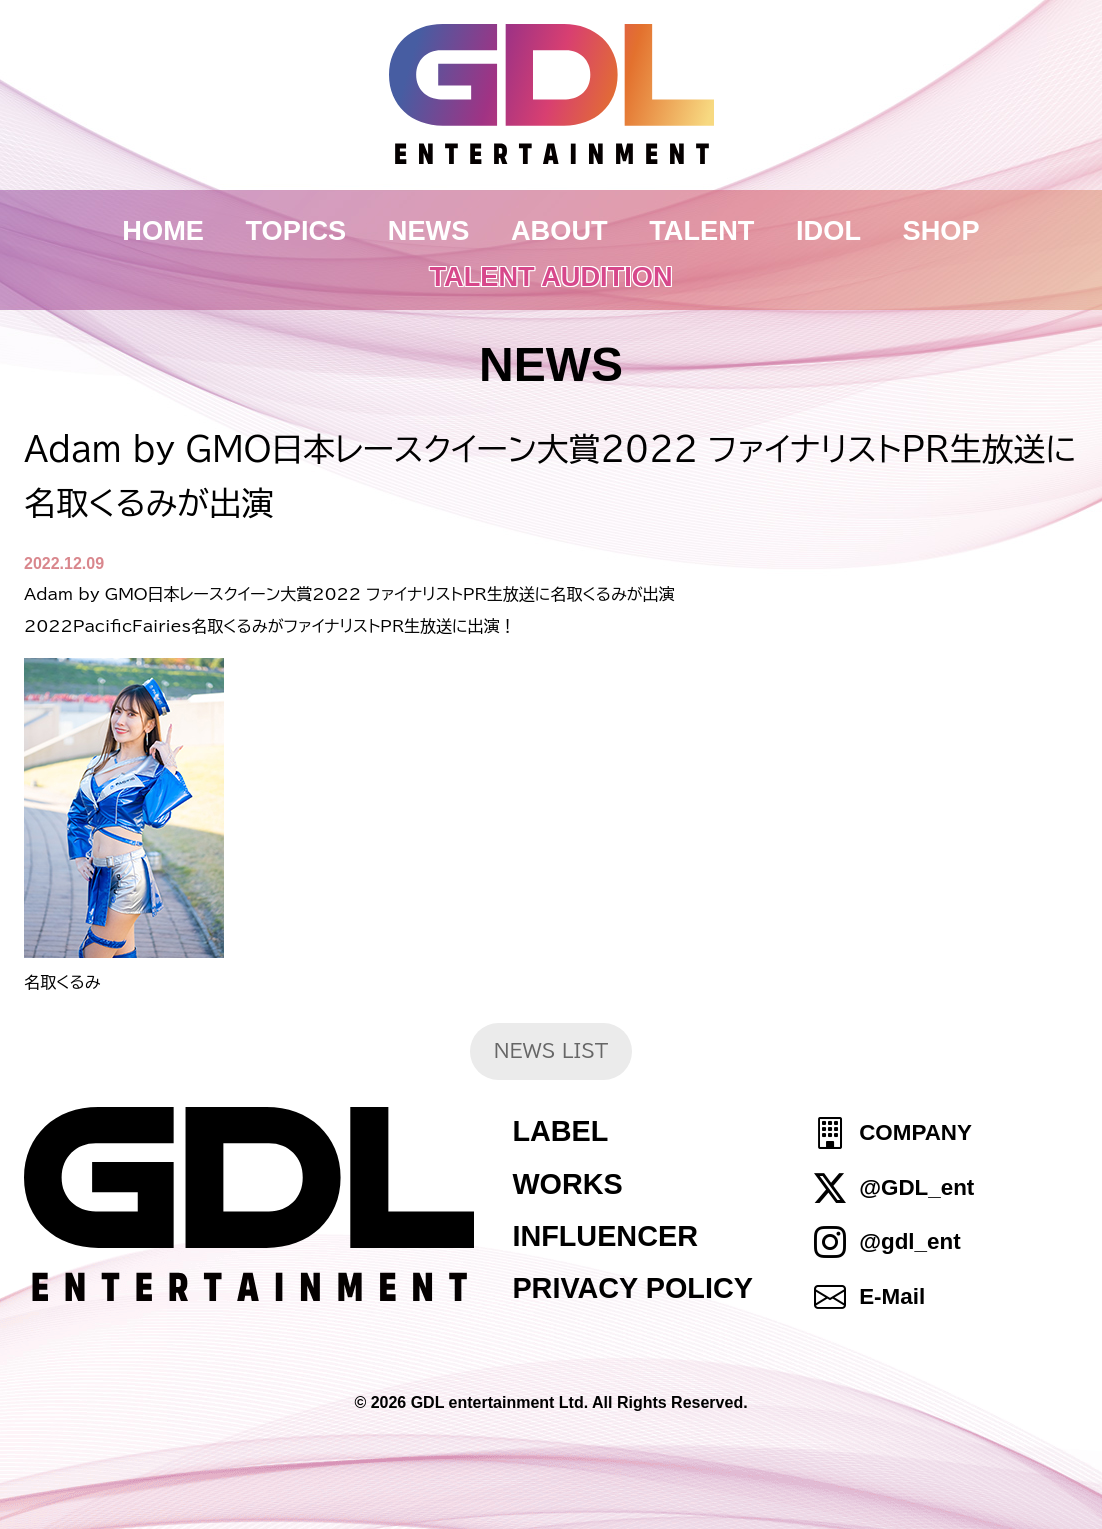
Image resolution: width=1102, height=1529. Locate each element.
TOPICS (296, 230)
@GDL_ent (916, 1187)
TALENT (701, 230)
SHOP (941, 230)
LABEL (560, 1131)
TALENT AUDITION (550, 276)
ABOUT (559, 230)
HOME (163, 230)
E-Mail (892, 1296)
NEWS (429, 230)
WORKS (567, 1184)
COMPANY (915, 1133)
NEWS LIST (551, 1050)
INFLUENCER (605, 1236)
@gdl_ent (909, 1241)
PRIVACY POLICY (632, 1288)
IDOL (828, 230)
